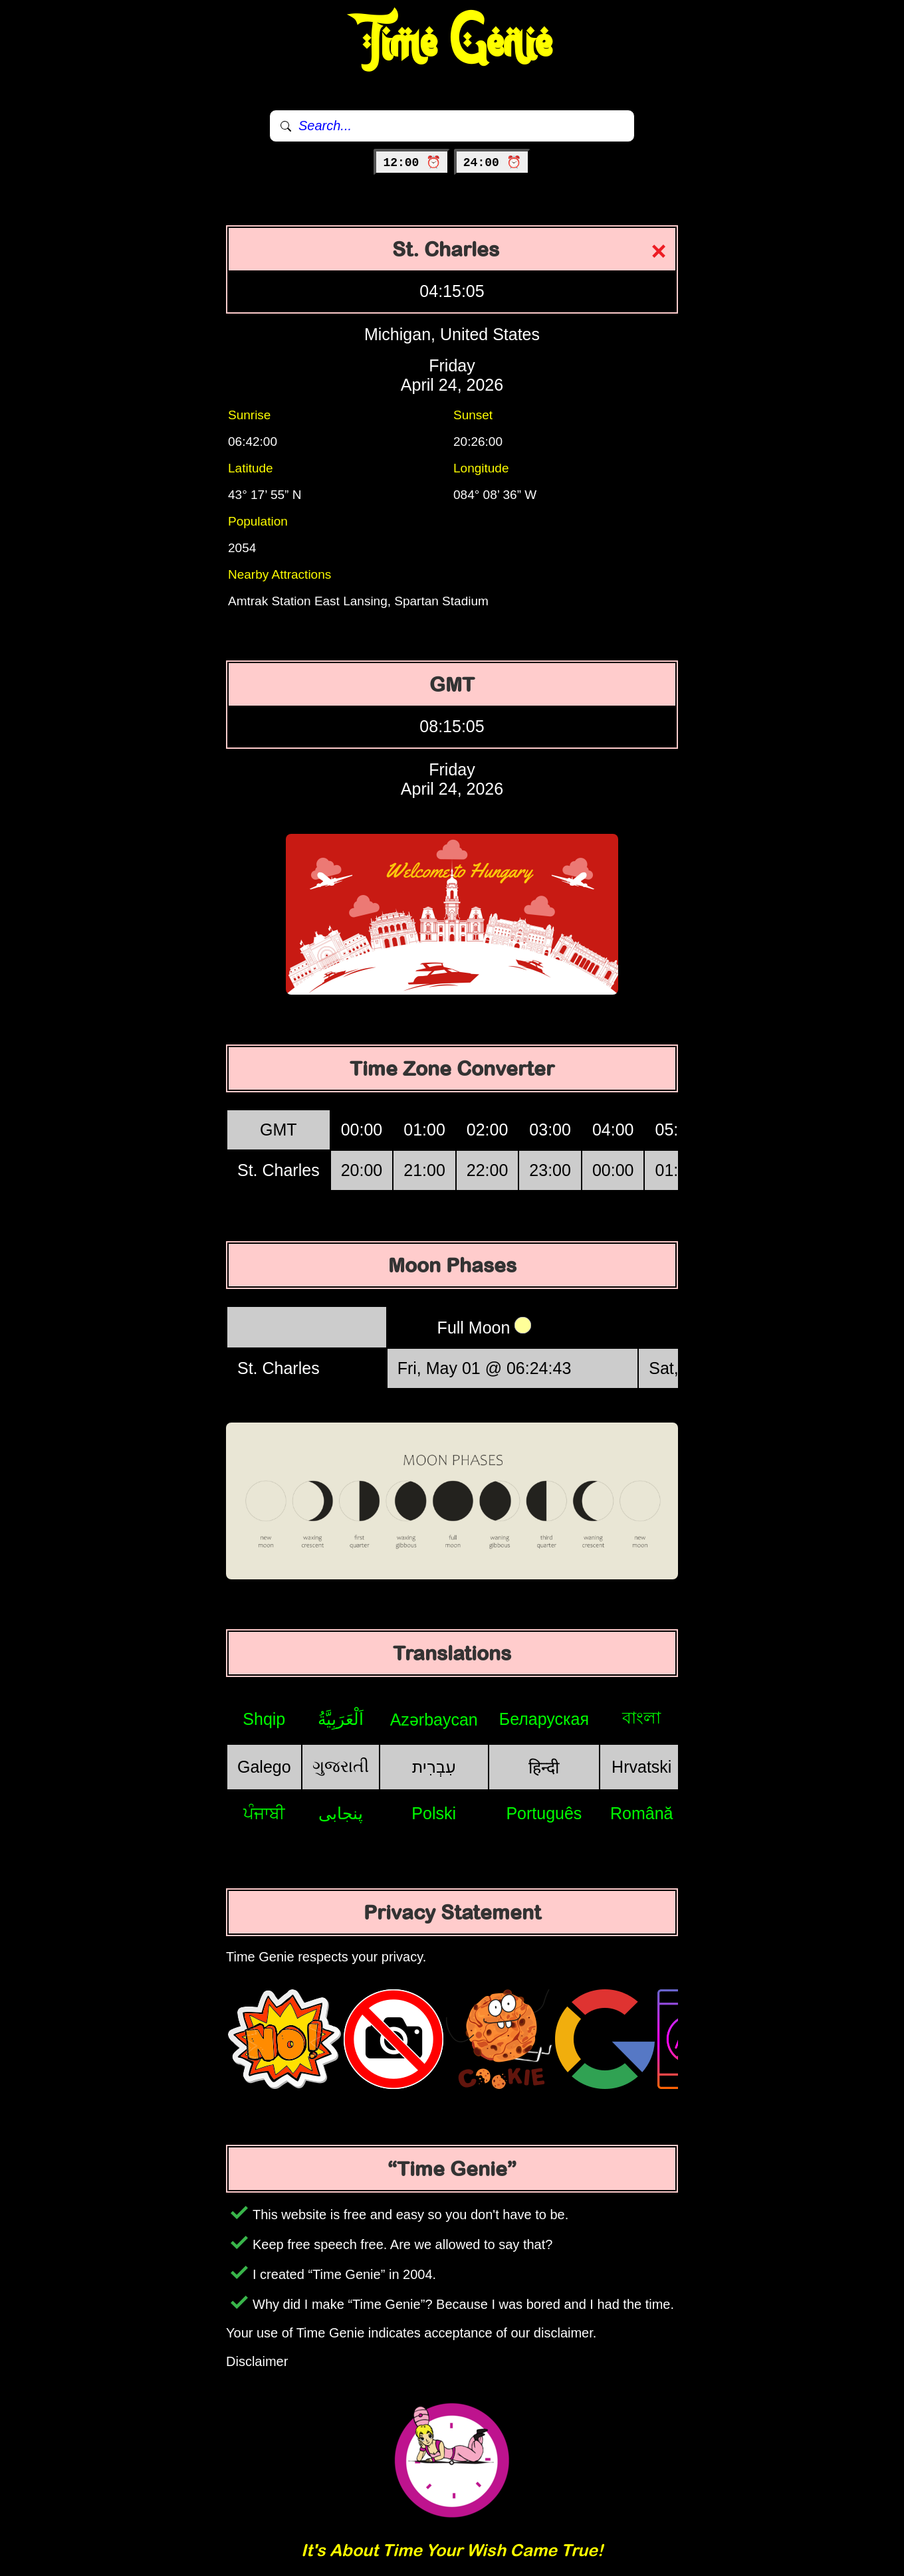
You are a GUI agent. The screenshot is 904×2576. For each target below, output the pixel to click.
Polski (433, 1813)
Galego (264, 1766)
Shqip (264, 1719)
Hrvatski (641, 1766)
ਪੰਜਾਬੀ (264, 1813)
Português (544, 1813)
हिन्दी (543, 1767)
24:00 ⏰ (492, 162)
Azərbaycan (434, 1719)
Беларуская (544, 1719)
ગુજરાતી (340, 1766)
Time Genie (452, 43)
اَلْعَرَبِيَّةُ (341, 1719)
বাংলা (641, 1717)
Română (641, 1813)
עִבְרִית (434, 1766)
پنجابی (340, 1813)
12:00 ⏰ (412, 162)
